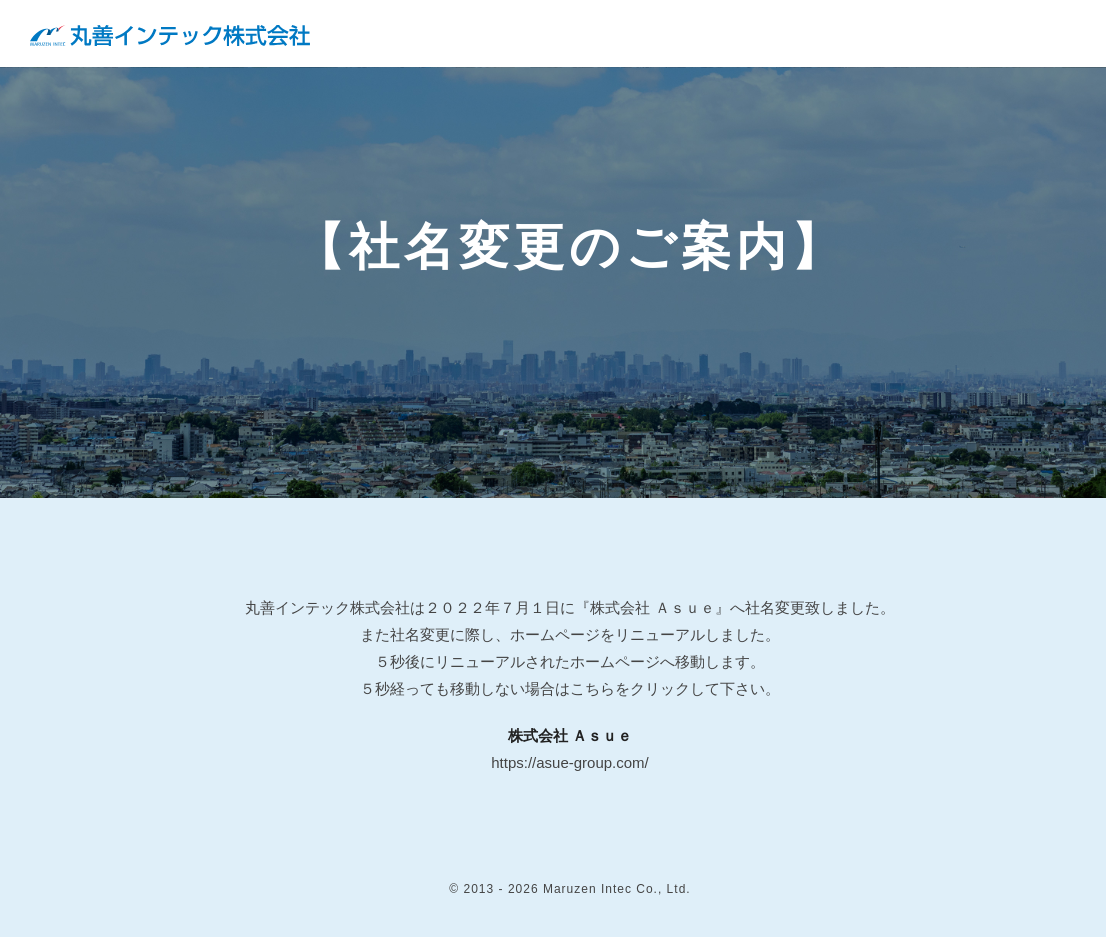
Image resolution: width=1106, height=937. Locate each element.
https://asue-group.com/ (570, 762)
